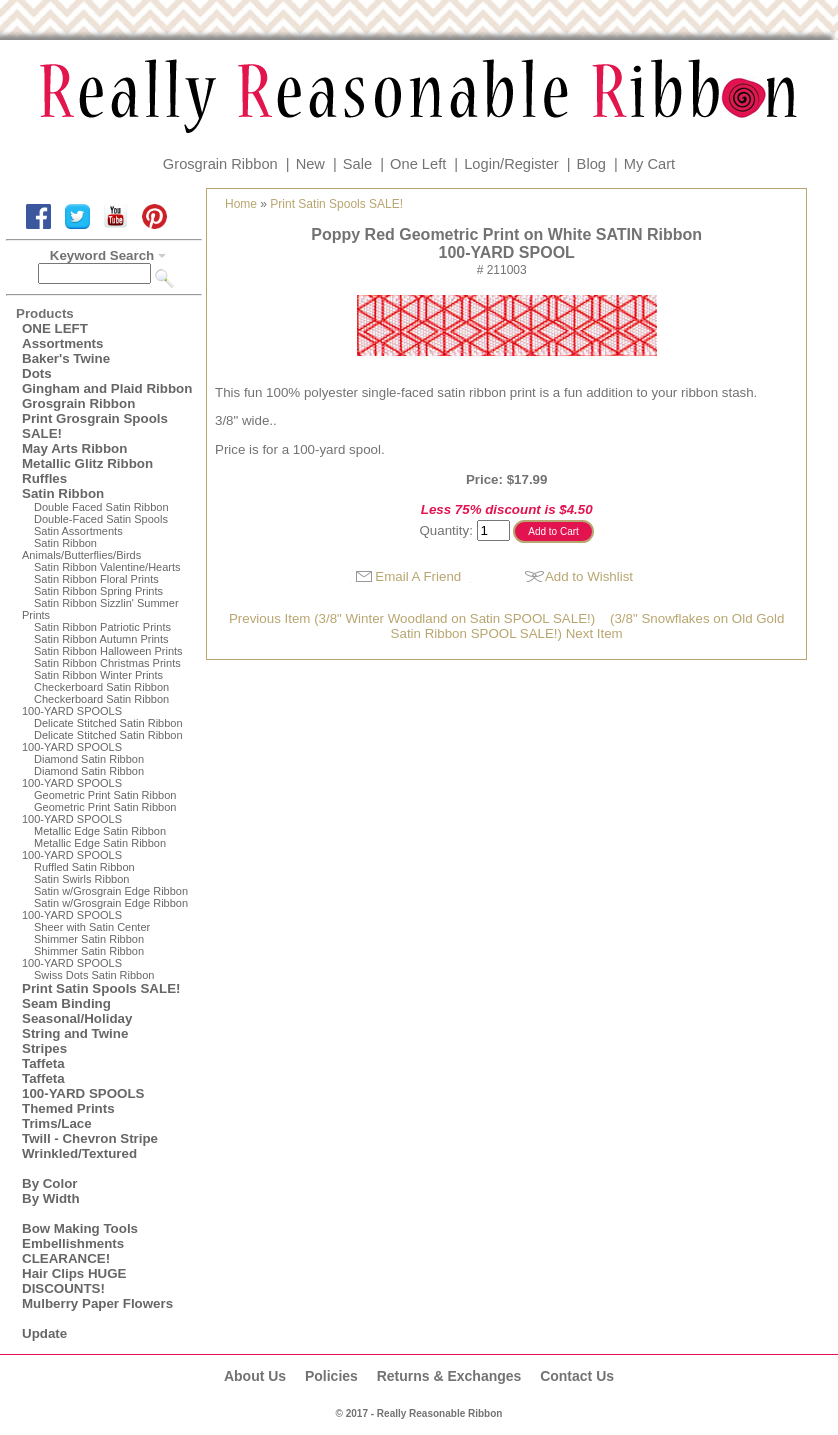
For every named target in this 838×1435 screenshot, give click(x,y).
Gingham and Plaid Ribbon (107, 388)
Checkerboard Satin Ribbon (101, 687)
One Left (418, 164)
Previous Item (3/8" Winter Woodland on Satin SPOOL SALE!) (412, 618)
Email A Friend (418, 576)
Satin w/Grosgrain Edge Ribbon (111, 891)
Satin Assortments (78, 531)
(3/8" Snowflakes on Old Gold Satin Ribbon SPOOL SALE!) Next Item (588, 626)
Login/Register (511, 164)
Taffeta (43, 1063)
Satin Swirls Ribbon (81, 879)
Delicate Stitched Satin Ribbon (108, 723)
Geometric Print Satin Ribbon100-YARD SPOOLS (99, 813)
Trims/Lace (57, 1123)
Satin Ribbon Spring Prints (98, 591)
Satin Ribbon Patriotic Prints (102, 627)
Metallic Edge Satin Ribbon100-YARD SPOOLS (94, 849)
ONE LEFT (55, 328)
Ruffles (44, 478)
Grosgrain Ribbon (220, 164)
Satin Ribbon (63, 493)
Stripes (44, 1048)
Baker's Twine (66, 358)
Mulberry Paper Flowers (97, 1303)
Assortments (62, 343)
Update (44, 1333)
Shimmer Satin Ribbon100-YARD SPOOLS (83, 957)
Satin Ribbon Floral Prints (96, 579)
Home (241, 204)
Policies (331, 1376)
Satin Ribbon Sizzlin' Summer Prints (100, 609)
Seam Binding (66, 1003)
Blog (591, 164)
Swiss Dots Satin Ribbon (94, 975)
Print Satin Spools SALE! (101, 988)
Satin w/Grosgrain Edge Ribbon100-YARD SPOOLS (105, 909)
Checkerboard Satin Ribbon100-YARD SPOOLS (95, 705)
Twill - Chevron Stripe (90, 1138)
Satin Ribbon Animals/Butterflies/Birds (81, 549)
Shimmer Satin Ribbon (89, 939)
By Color (50, 1183)
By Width (51, 1198)
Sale (357, 164)
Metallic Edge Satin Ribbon (100, 831)
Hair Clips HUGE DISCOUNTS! (74, 1281)
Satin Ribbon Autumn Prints (101, 639)
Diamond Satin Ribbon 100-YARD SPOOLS (83, 777)
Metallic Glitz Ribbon (87, 463)
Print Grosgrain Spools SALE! (95, 426)
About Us (255, 1376)
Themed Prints (68, 1108)
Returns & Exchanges (449, 1376)
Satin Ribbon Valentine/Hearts (107, 567)
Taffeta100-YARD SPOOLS (83, 1086)
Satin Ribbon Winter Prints (98, 675)
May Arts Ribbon (74, 448)
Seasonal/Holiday (77, 1018)
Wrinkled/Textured (79, 1153)
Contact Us (577, 1376)
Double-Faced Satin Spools (101, 519)
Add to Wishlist (589, 576)
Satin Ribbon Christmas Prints (107, 663)
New (310, 164)
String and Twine (75, 1033)
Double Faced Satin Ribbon (101, 507)
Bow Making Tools (80, 1228)
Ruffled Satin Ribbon (84, 867)
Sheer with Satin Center (92, 927)
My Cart (649, 164)
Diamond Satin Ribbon (89, 759)
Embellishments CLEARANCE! (73, 1251)
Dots (37, 373)
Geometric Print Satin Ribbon (105, 795)
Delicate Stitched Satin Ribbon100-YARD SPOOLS (102, 741)
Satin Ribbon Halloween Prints (108, 651)
